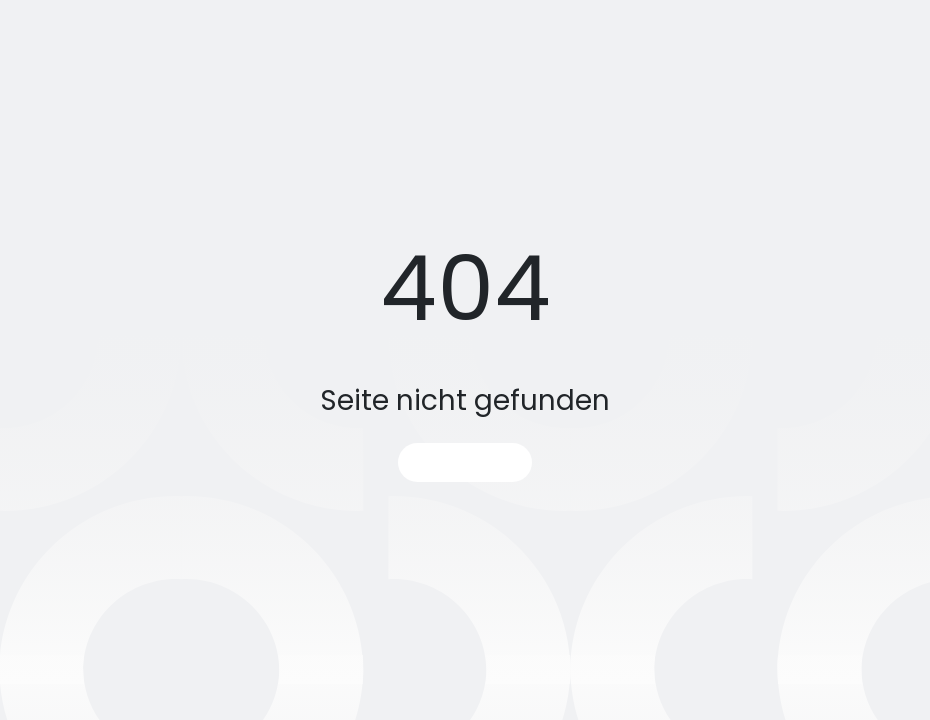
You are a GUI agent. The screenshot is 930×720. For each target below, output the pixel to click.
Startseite (465, 462)
